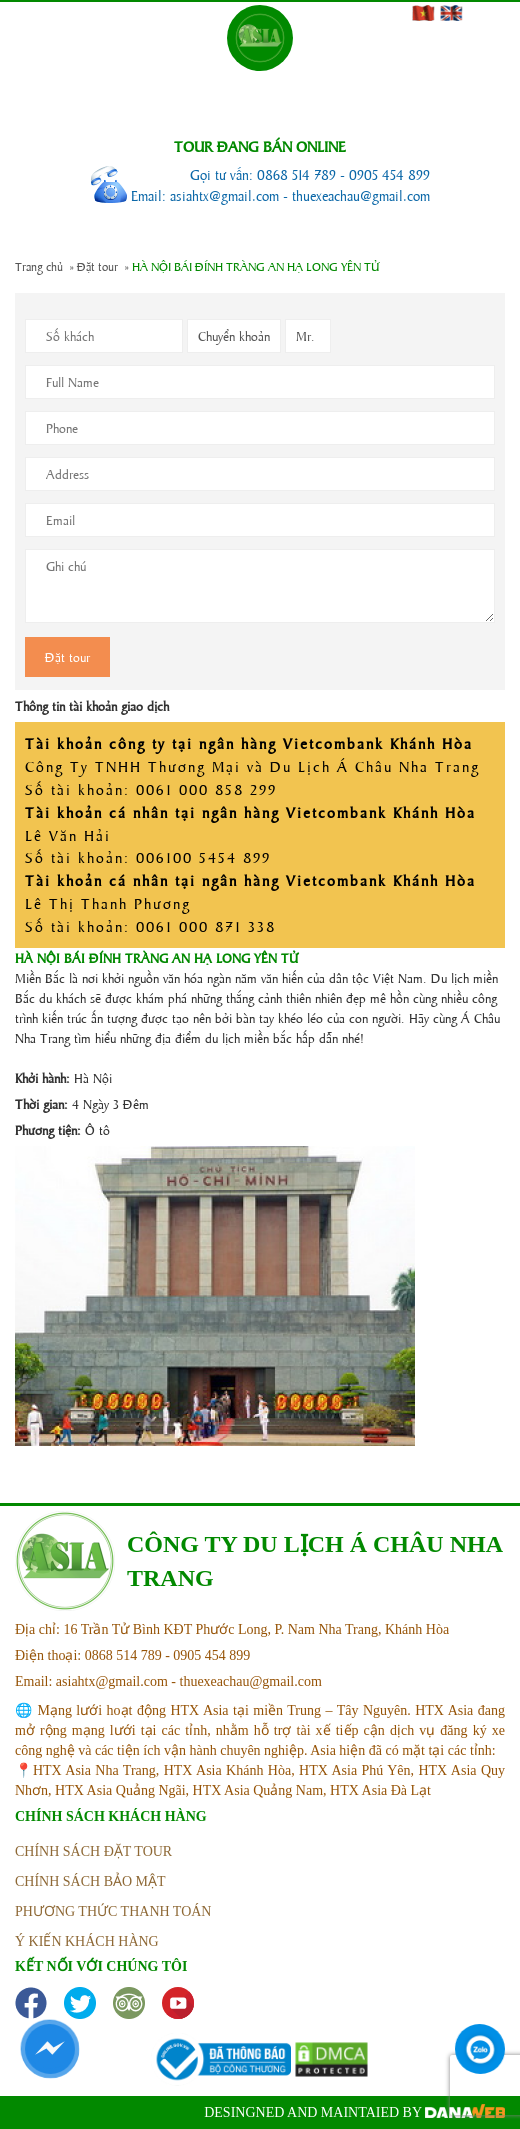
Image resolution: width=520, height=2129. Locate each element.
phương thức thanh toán (113, 1911)
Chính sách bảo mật (90, 1881)
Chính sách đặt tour (93, 1851)
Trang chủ (39, 266)
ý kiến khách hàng (87, 1941)
